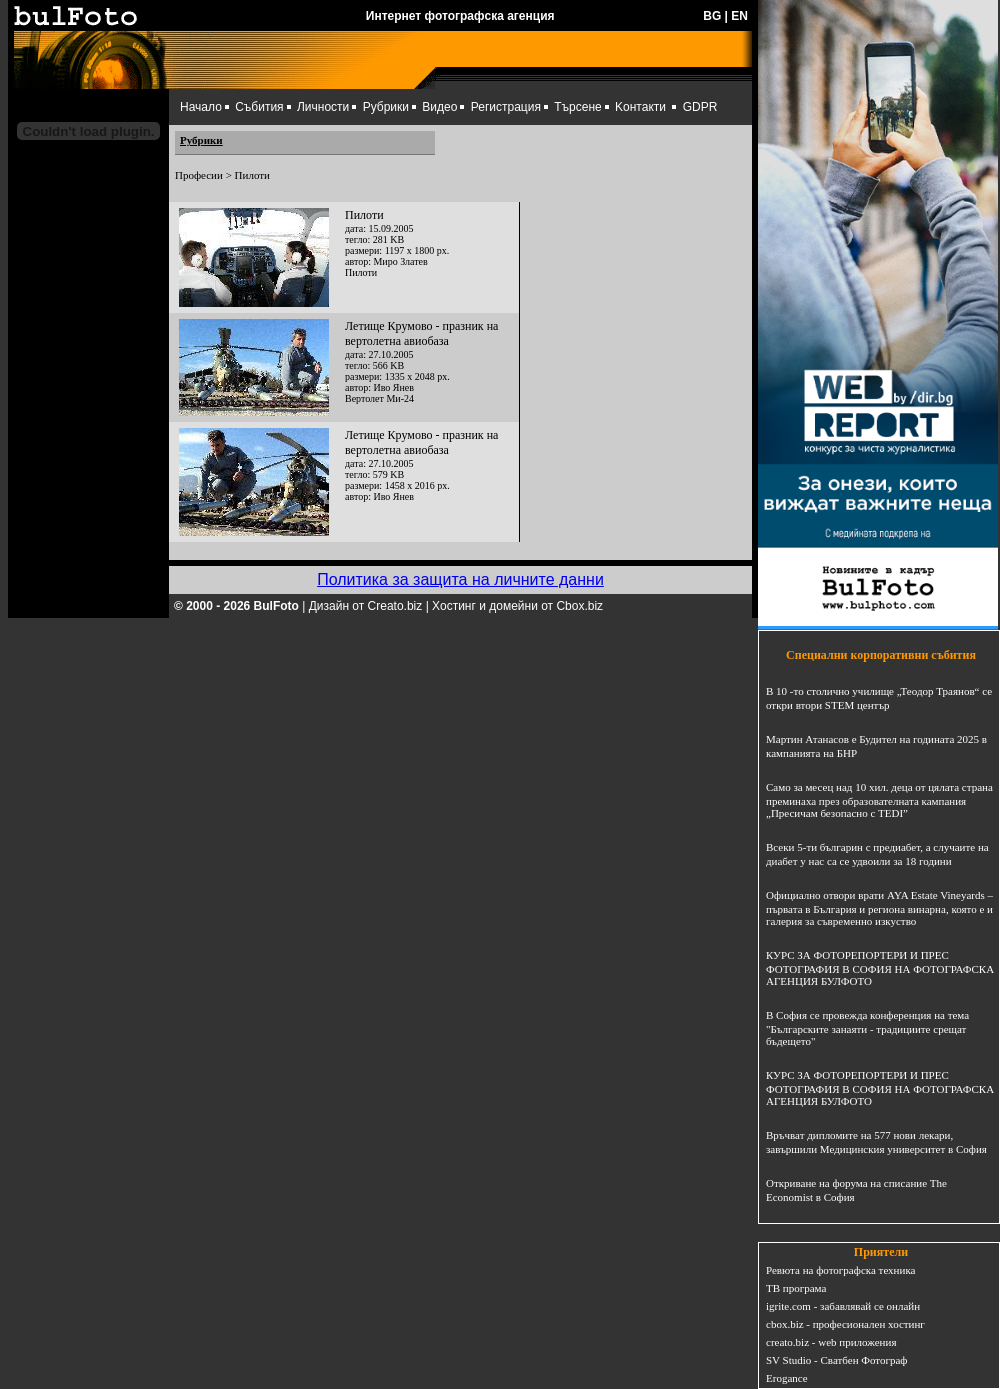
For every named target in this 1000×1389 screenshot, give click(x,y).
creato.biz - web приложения (831, 1342)
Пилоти (364, 215)
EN (739, 16)
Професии (199, 175)
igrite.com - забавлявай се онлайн (843, 1306)
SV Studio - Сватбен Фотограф (837, 1360)
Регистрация (506, 107)
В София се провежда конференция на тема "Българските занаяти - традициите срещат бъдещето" (867, 1028)
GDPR (700, 107)
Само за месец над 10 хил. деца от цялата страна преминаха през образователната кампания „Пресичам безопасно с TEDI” (879, 800)
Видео (439, 107)
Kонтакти (640, 107)
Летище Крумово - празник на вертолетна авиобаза (421, 333)
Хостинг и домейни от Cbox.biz (517, 606)
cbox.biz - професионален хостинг (845, 1324)
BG (712, 16)
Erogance (787, 1378)
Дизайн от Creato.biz (366, 606)
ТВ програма (796, 1288)
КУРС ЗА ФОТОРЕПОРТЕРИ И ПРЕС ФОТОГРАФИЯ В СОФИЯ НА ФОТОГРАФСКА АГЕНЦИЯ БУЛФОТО (880, 968)
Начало (201, 107)
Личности (323, 107)
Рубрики (386, 107)
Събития (259, 107)
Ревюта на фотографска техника (840, 1270)
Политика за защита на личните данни (460, 579)
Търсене (577, 107)
